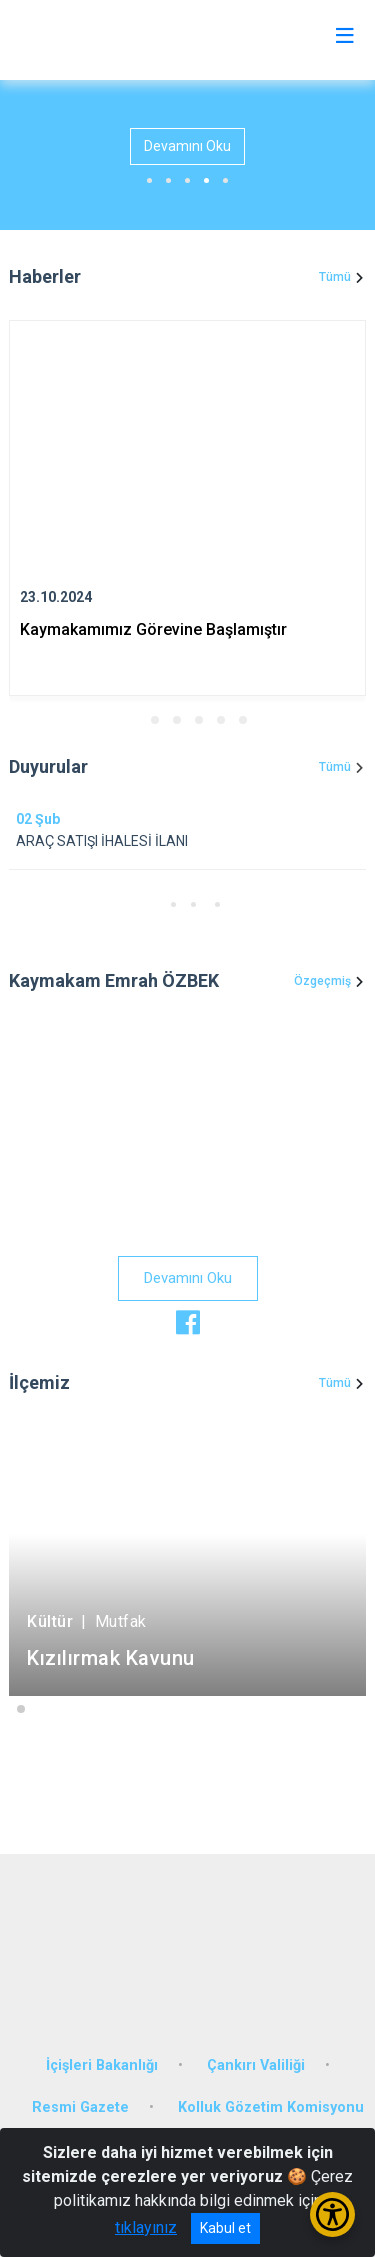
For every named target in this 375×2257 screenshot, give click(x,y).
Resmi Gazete (80, 2107)
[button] (133, 720)
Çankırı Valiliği (256, 2065)
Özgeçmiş (322, 981)
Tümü (335, 277)
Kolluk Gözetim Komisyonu (271, 2107)
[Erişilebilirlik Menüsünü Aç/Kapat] (332, 2214)
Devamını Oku (187, 146)
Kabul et (225, 2228)
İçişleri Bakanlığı (102, 2065)
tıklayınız (146, 2227)
